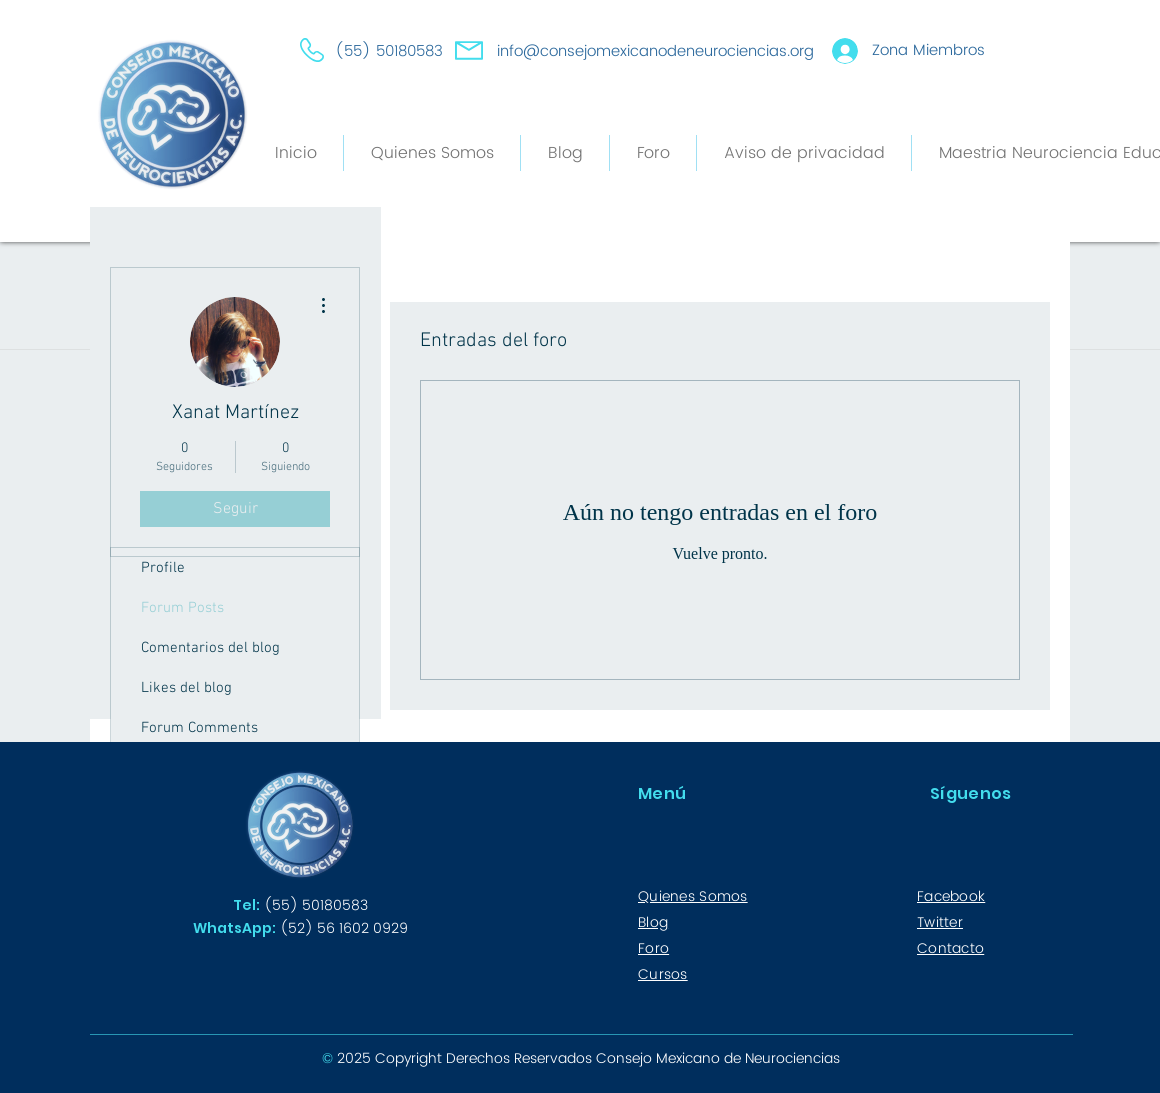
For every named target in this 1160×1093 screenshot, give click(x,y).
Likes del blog (186, 688)
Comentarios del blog (210, 648)
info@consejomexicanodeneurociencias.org (655, 51)
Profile (163, 568)
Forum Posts (182, 608)
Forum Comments (199, 728)
